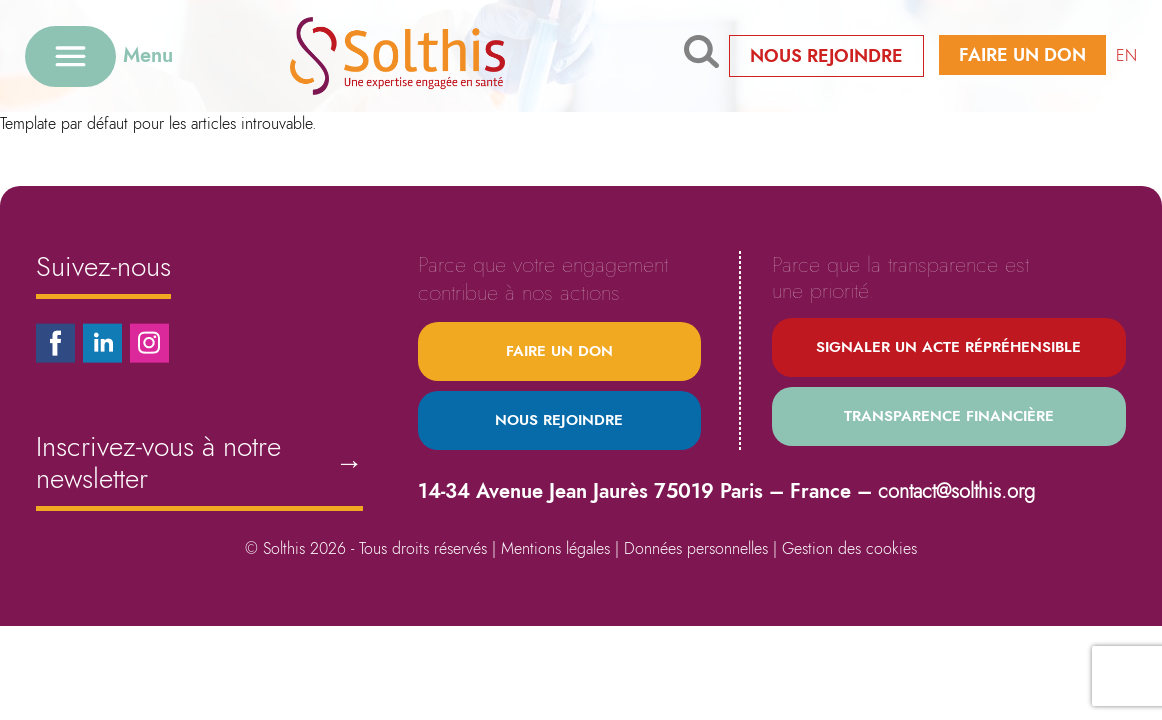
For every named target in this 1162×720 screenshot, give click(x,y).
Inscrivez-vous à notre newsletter (199, 463)
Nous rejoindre (826, 56)
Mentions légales (555, 548)
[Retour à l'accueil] (428, 55)
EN (1126, 55)
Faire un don (1022, 55)
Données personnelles (696, 548)
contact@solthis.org (956, 491)
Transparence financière (949, 416)
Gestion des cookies (849, 548)
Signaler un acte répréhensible (948, 347)
